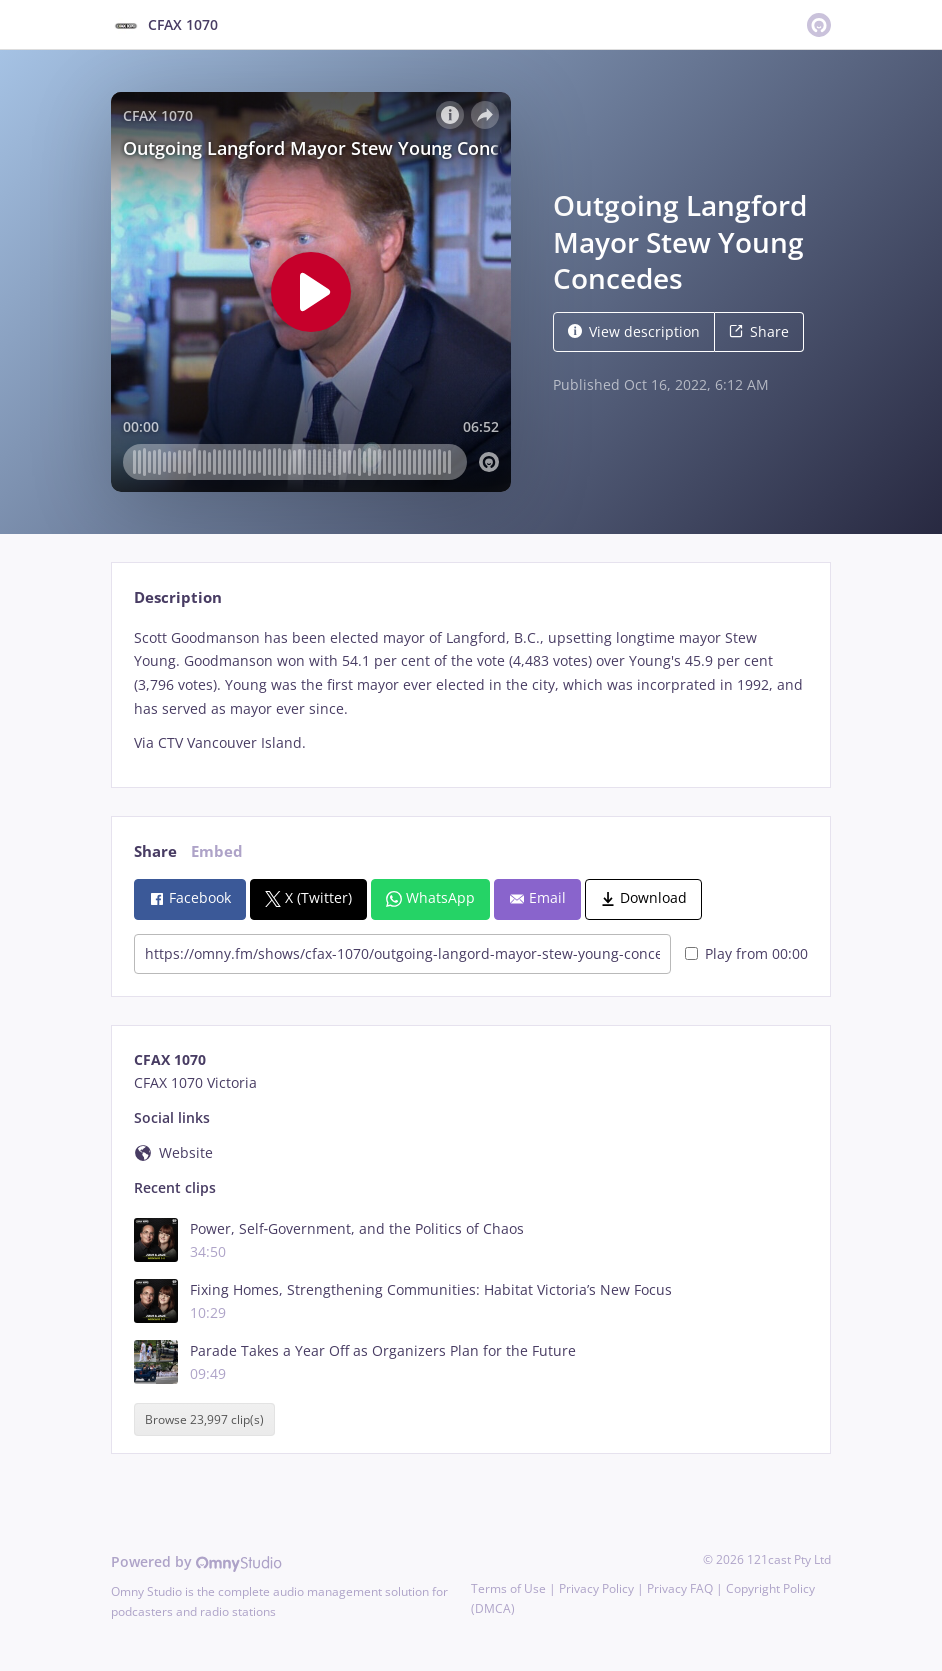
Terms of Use (508, 1588)
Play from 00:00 (746, 953)
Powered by (196, 1561)
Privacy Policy (596, 1588)
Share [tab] (155, 851)
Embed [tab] (217, 851)
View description (634, 331)
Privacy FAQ (680, 1588)
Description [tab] (178, 597)
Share (759, 331)
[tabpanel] (470, 690)
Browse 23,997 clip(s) (204, 1419)
